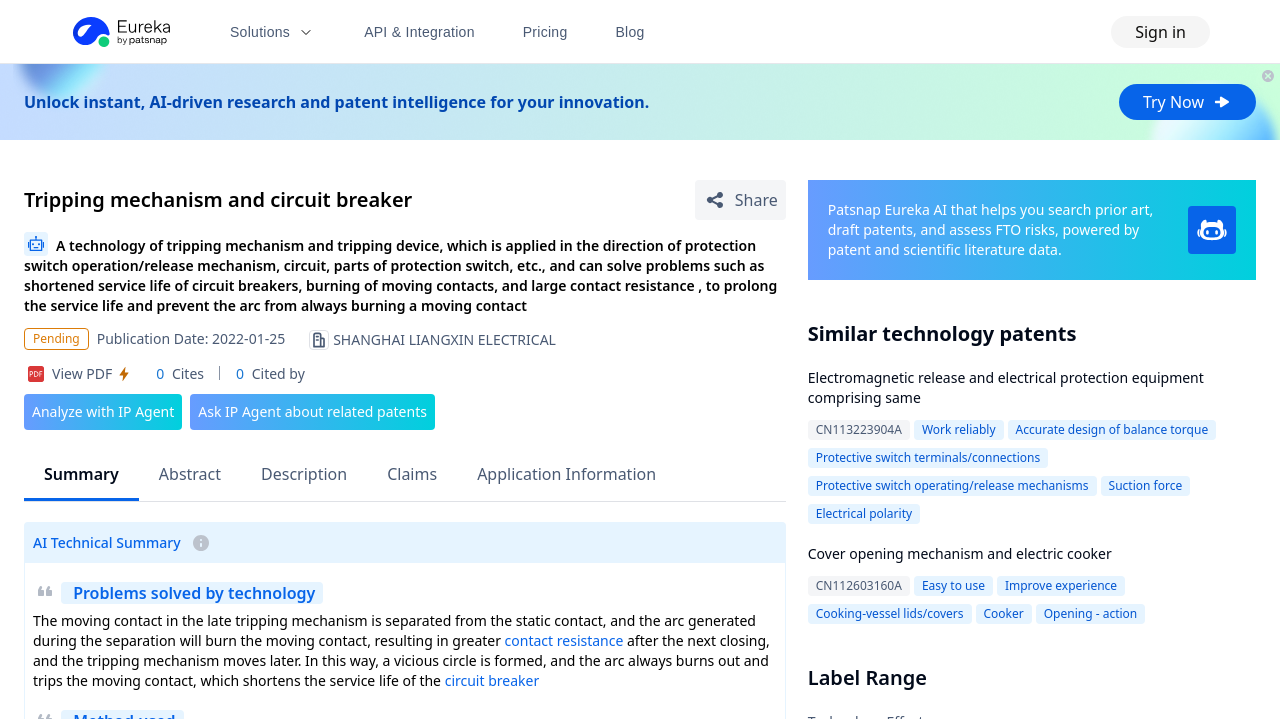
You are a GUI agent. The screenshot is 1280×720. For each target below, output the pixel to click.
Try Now (1187, 102)
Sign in (1160, 32)
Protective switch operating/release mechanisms (952, 485)
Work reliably (959, 429)
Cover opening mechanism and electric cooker (960, 553)
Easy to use (953, 585)
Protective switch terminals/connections (928, 457)
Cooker (1004, 613)
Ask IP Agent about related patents (312, 411)
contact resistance (564, 640)
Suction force (1146, 485)
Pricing (545, 32)
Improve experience (1061, 585)
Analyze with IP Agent (103, 411)
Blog (630, 32)
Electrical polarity (864, 513)
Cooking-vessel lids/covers (890, 613)
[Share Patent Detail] (740, 200)
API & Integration (419, 32)
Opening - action (1091, 613)
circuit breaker (492, 680)
